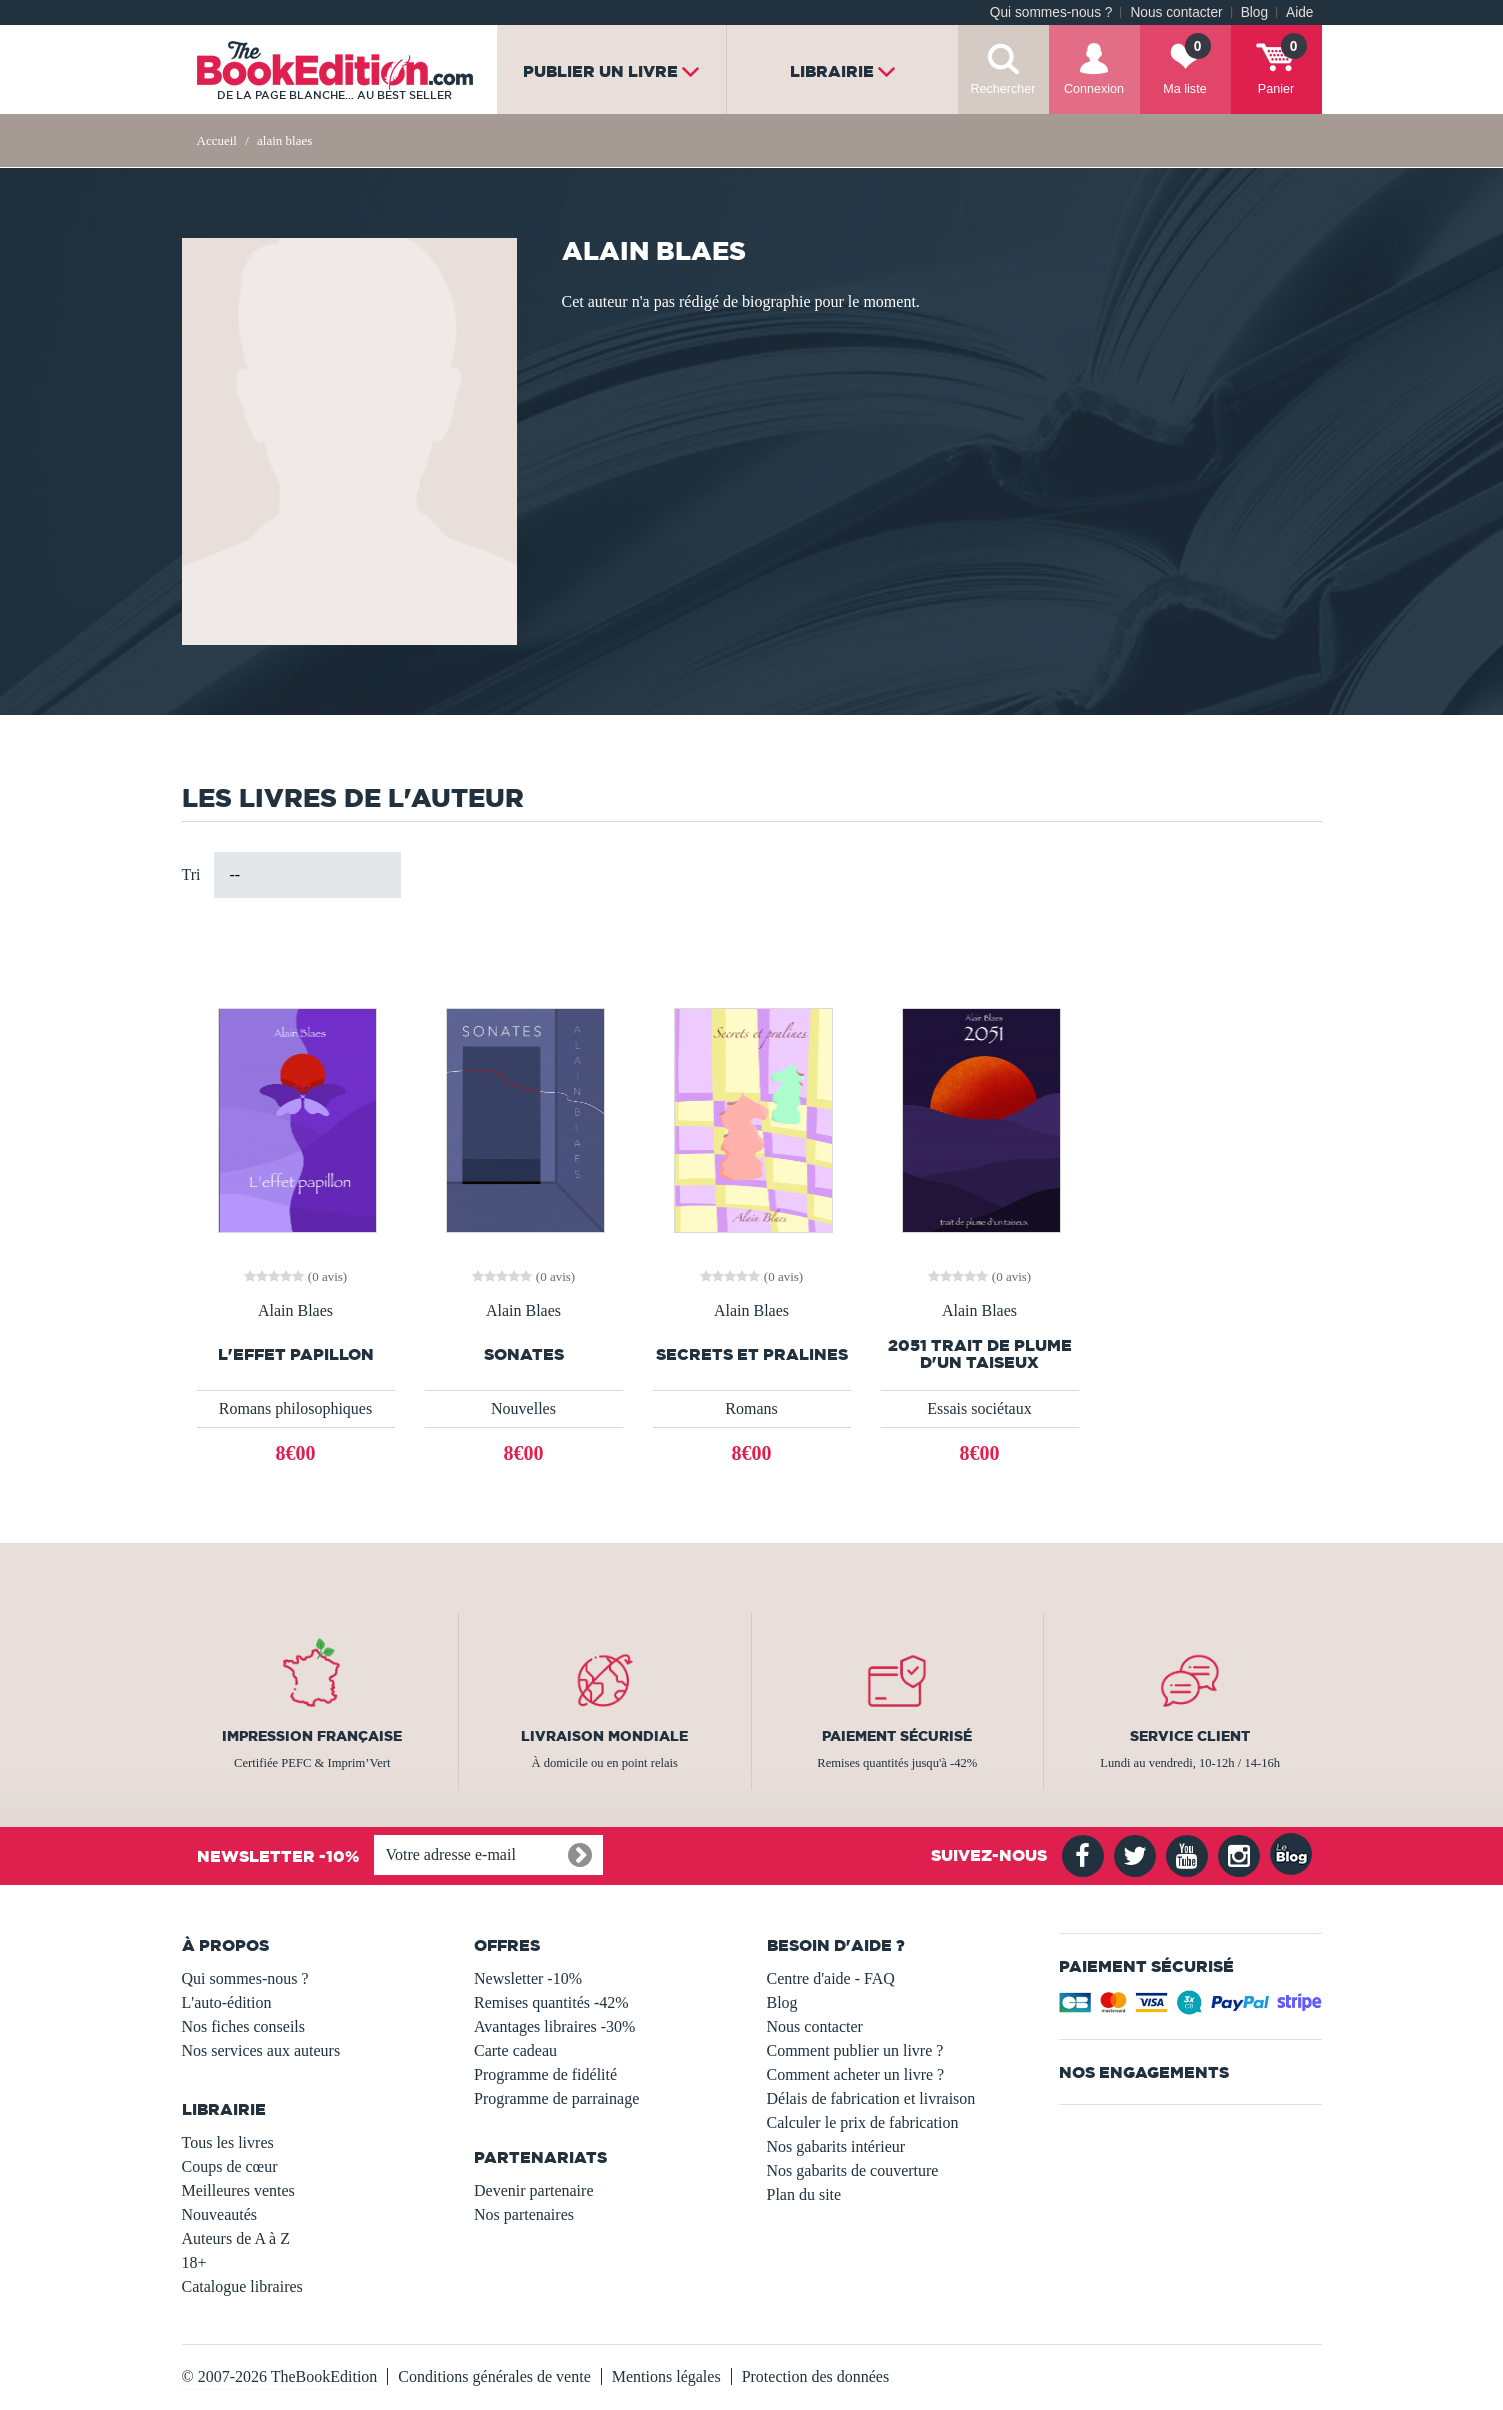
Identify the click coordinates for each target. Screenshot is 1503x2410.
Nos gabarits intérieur (836, 2146)
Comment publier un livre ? (855, 2050)
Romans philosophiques (295, 1408)
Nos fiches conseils (244, 2026)
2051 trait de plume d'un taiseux (980, 1354)
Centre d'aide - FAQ (831, 1978)
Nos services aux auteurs (261, 2050)
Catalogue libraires (242, 2286)
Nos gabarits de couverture (853, 2170)
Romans (751, 1408)
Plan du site (804, 2194)
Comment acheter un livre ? (856, 2074)
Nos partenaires (524, 2214)
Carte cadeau (515, 2050)
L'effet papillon (296, 1354)
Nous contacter (1176, 12)
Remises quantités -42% (551, 2002)
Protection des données (816, 2376)
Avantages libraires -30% (554, 2026)
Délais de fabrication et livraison (871, 2098)
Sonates (524, 1354)
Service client (1190, 1736)
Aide (1299, 12)
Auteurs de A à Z (236, 2238)
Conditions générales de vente (494, 2376)
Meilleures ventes (238, 2190)
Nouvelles (523, 1408)
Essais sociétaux (979, 1408)
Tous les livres (228, 2142)
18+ (194, 2262)
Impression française (312, 1736)
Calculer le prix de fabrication (863, 2122)
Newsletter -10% (528, 1978)
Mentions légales (666, 2376)
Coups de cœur (230, 2166)
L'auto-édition (227, 2002)
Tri (191, 874)
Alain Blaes (295, 1311)
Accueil (217, 140)
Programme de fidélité (545, 2074)
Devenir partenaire (533, 2190)
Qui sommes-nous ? (1051, 12)
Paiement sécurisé (897, 1736)
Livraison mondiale (604, 1736)
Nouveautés (220, 2214)
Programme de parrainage (556, 2098)
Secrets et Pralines (752, 1354)
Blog (1254, 12)
